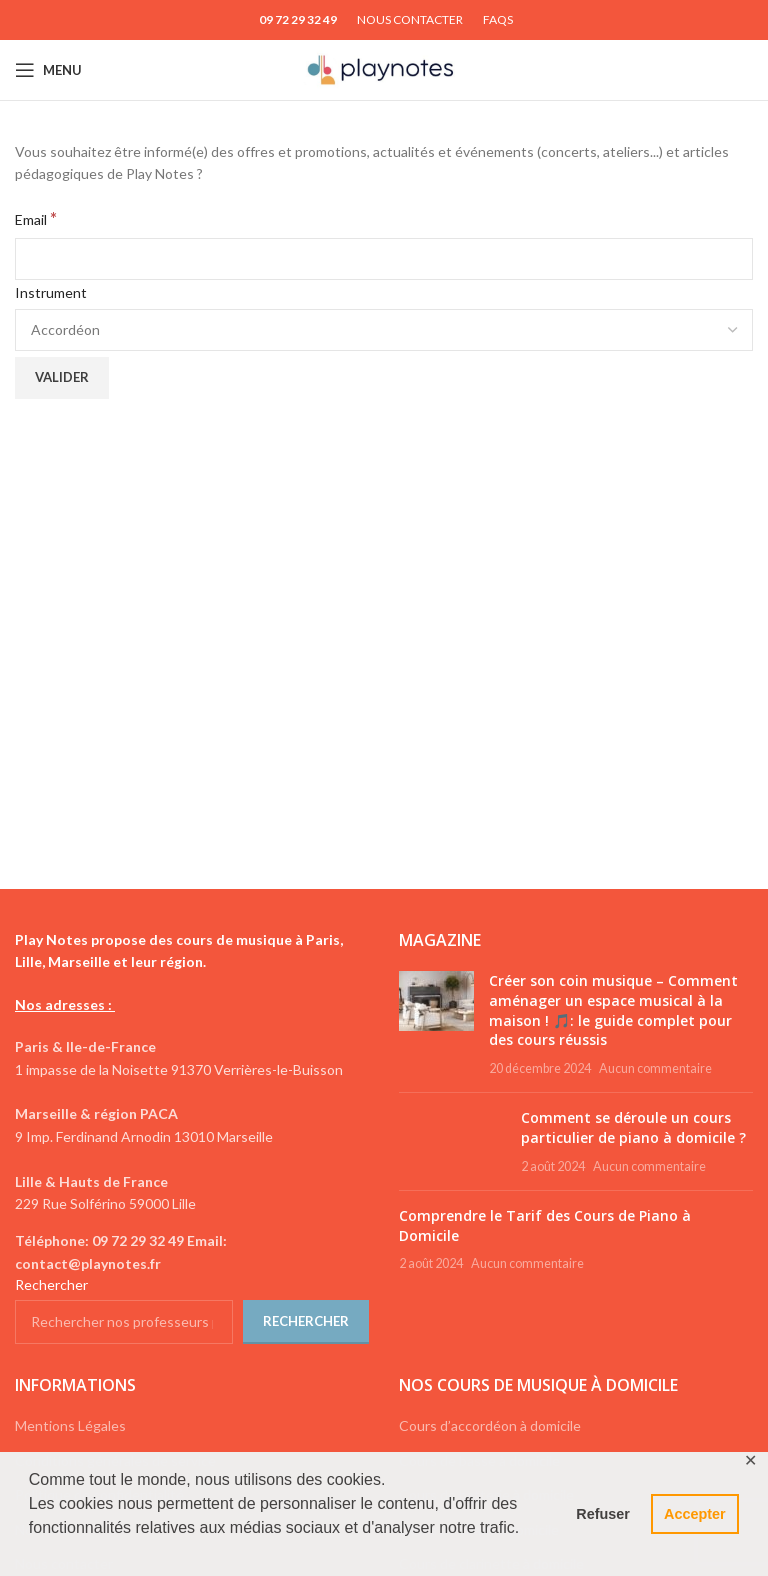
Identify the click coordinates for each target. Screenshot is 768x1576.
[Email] (384, 259)
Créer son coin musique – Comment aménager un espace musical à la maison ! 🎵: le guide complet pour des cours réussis (613, 1010)
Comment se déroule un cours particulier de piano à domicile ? (633, 1127)
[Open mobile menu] (48, 70)
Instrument (51, 292)
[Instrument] (384, 330)
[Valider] (62, 378)
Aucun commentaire (655, 1068)
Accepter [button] (695, 1514)
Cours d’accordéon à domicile (490, 1425)
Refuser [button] (603, 1514)
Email (36, 218)
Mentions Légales (70, 1425)
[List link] (192, 1252)
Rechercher (51, 1284)
